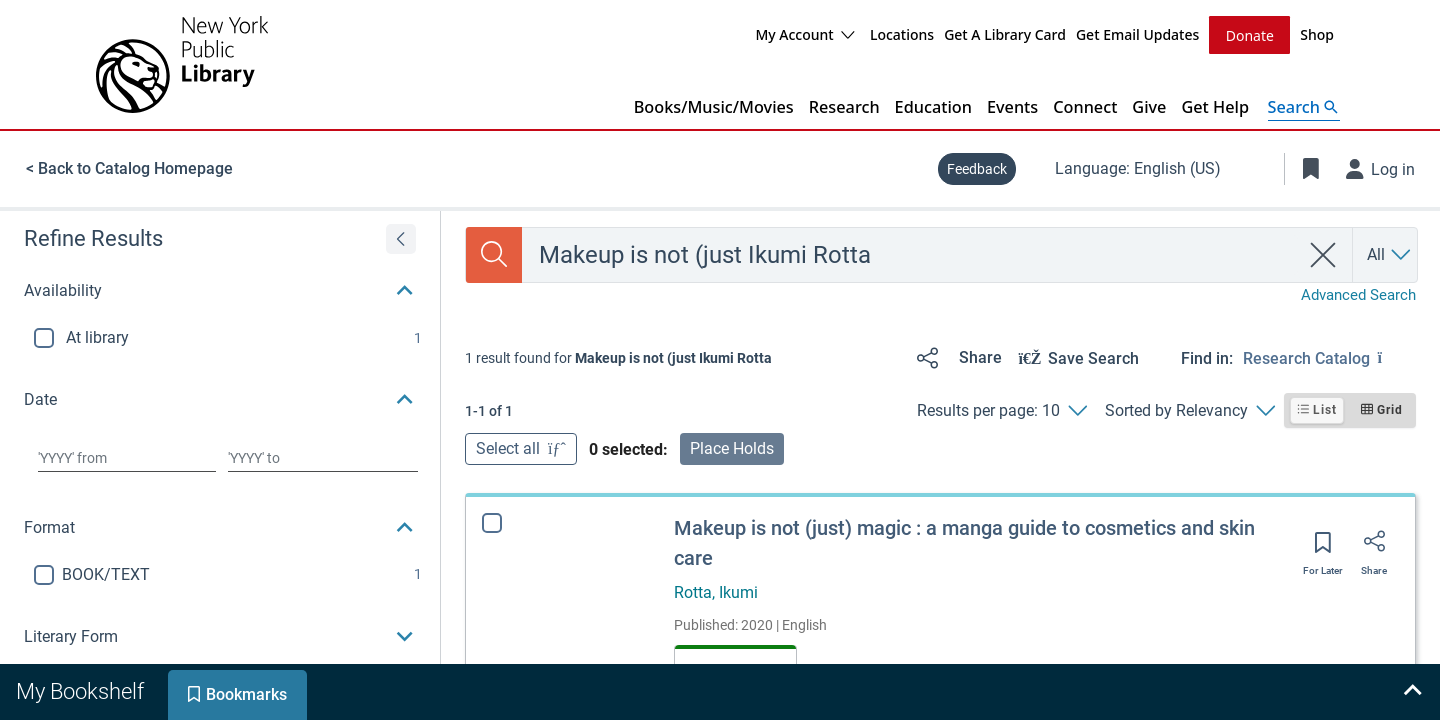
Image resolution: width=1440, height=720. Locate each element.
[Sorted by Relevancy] (1189, 410)
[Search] (494, 254)
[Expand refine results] (401, 238)
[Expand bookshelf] (1412, 692)
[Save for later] (1323, 548)
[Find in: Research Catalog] (1329, 357)
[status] (618, 357)
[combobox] (910, 254)
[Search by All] (1390, 254)
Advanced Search (1358, 294)
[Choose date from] (127, 457)
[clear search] (1323, 254)
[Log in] (1381, 168)
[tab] (82, 692)
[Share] (955, 357)
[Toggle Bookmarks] (1311, 168)
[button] (220, 290)
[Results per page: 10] (1001, 410)
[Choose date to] (323, 457)
